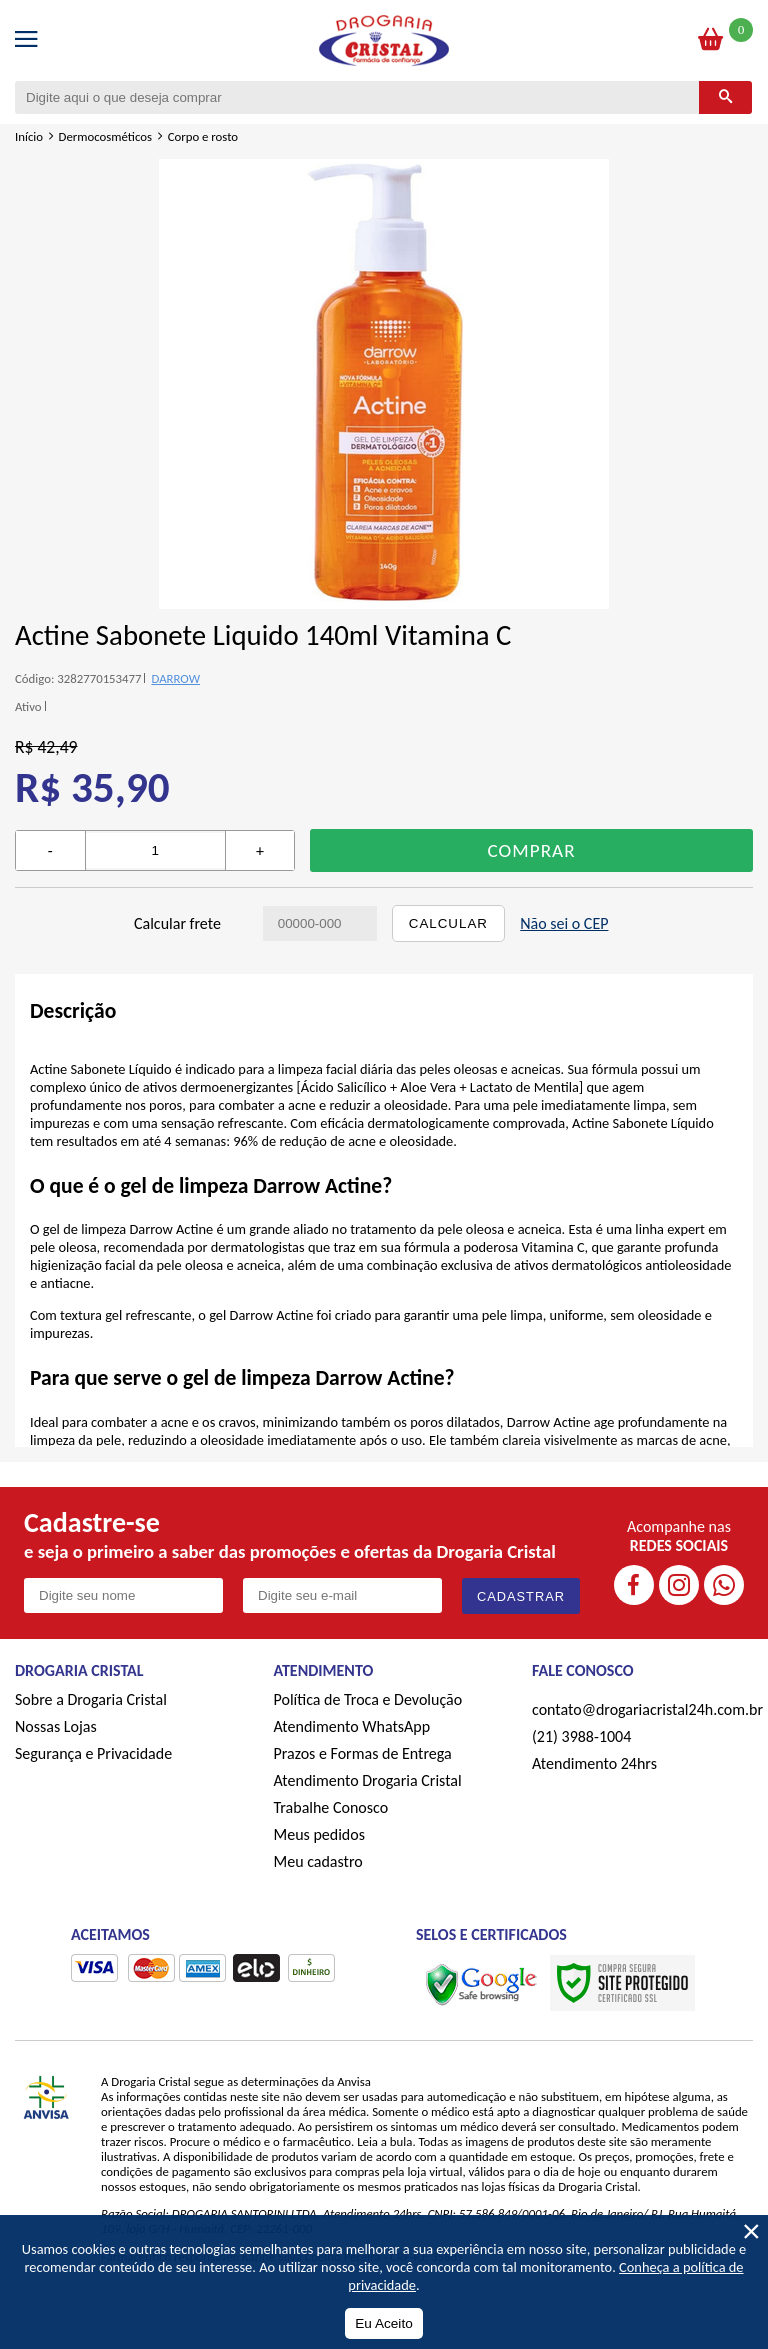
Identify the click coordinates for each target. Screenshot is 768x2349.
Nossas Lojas (56, 1726)
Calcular (448, 923)
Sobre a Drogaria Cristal (91, 1699)
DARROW (175, 678)
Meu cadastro (318, 1861)
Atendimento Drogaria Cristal (368, 1780)
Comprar (532, 850)
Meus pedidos (319, 1834)
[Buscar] (725, 97)
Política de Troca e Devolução (368, 1699)
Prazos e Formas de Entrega (363, 1753)
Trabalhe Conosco (331, 1807)
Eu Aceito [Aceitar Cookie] (383, 2323)
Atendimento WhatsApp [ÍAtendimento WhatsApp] (352, 1726)
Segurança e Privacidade (93, 1753)
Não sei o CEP (564, 923)
